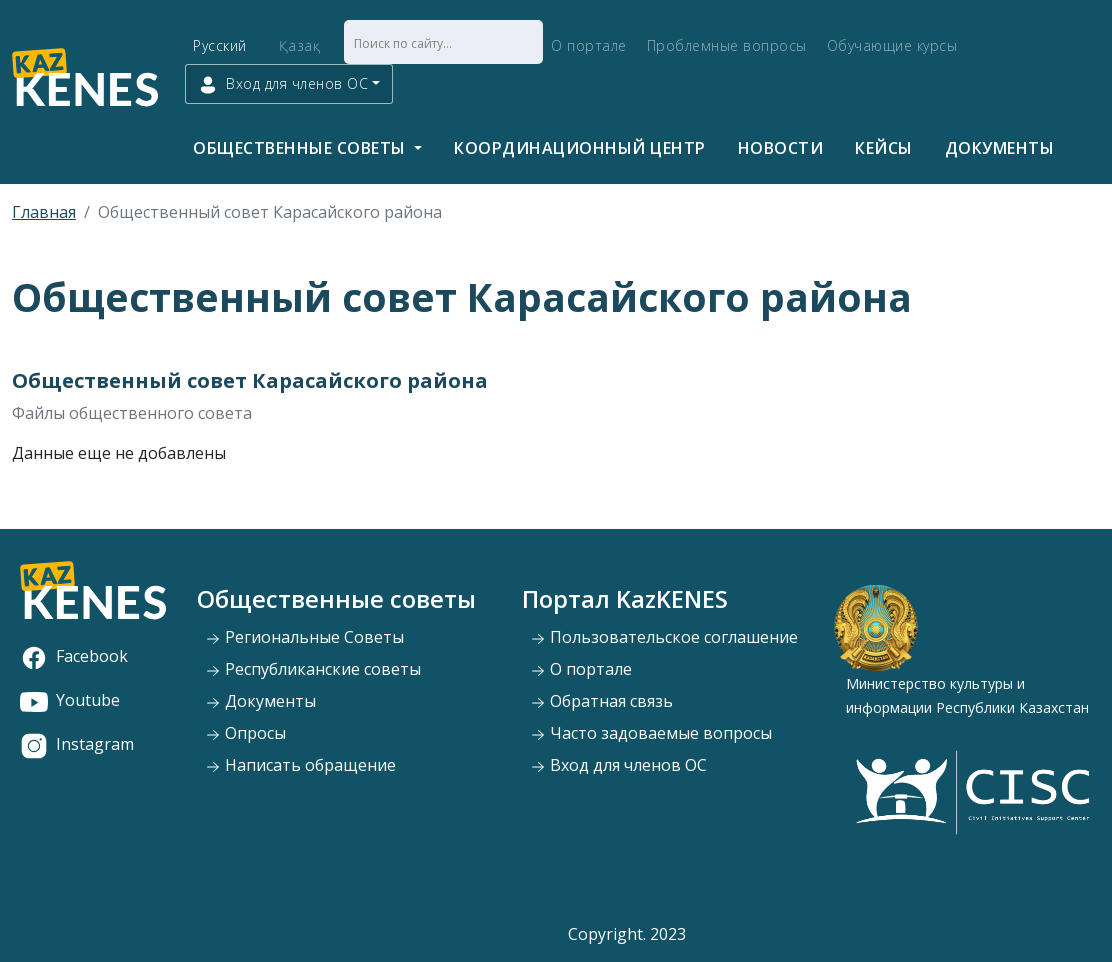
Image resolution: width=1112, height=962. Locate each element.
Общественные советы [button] (301, 148)
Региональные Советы (304, 637)
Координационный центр (580, 148)
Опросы (245, 733)
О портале (589, 45)
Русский (220, 45)
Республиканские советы (313, 669)
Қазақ (300, 45)
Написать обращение (300, 765)
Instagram (77, 744)
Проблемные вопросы (727, 45)
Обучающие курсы (892, 45)
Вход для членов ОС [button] (283, 84)
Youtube (70, 700)
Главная (44, 212)
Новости (781, 148)
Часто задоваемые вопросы (651, 733)
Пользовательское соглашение (664, 637)
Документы (1000, 148)
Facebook (74, 656)
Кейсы (884, 148)
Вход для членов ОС (618, 765)
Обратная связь (601, 701)
